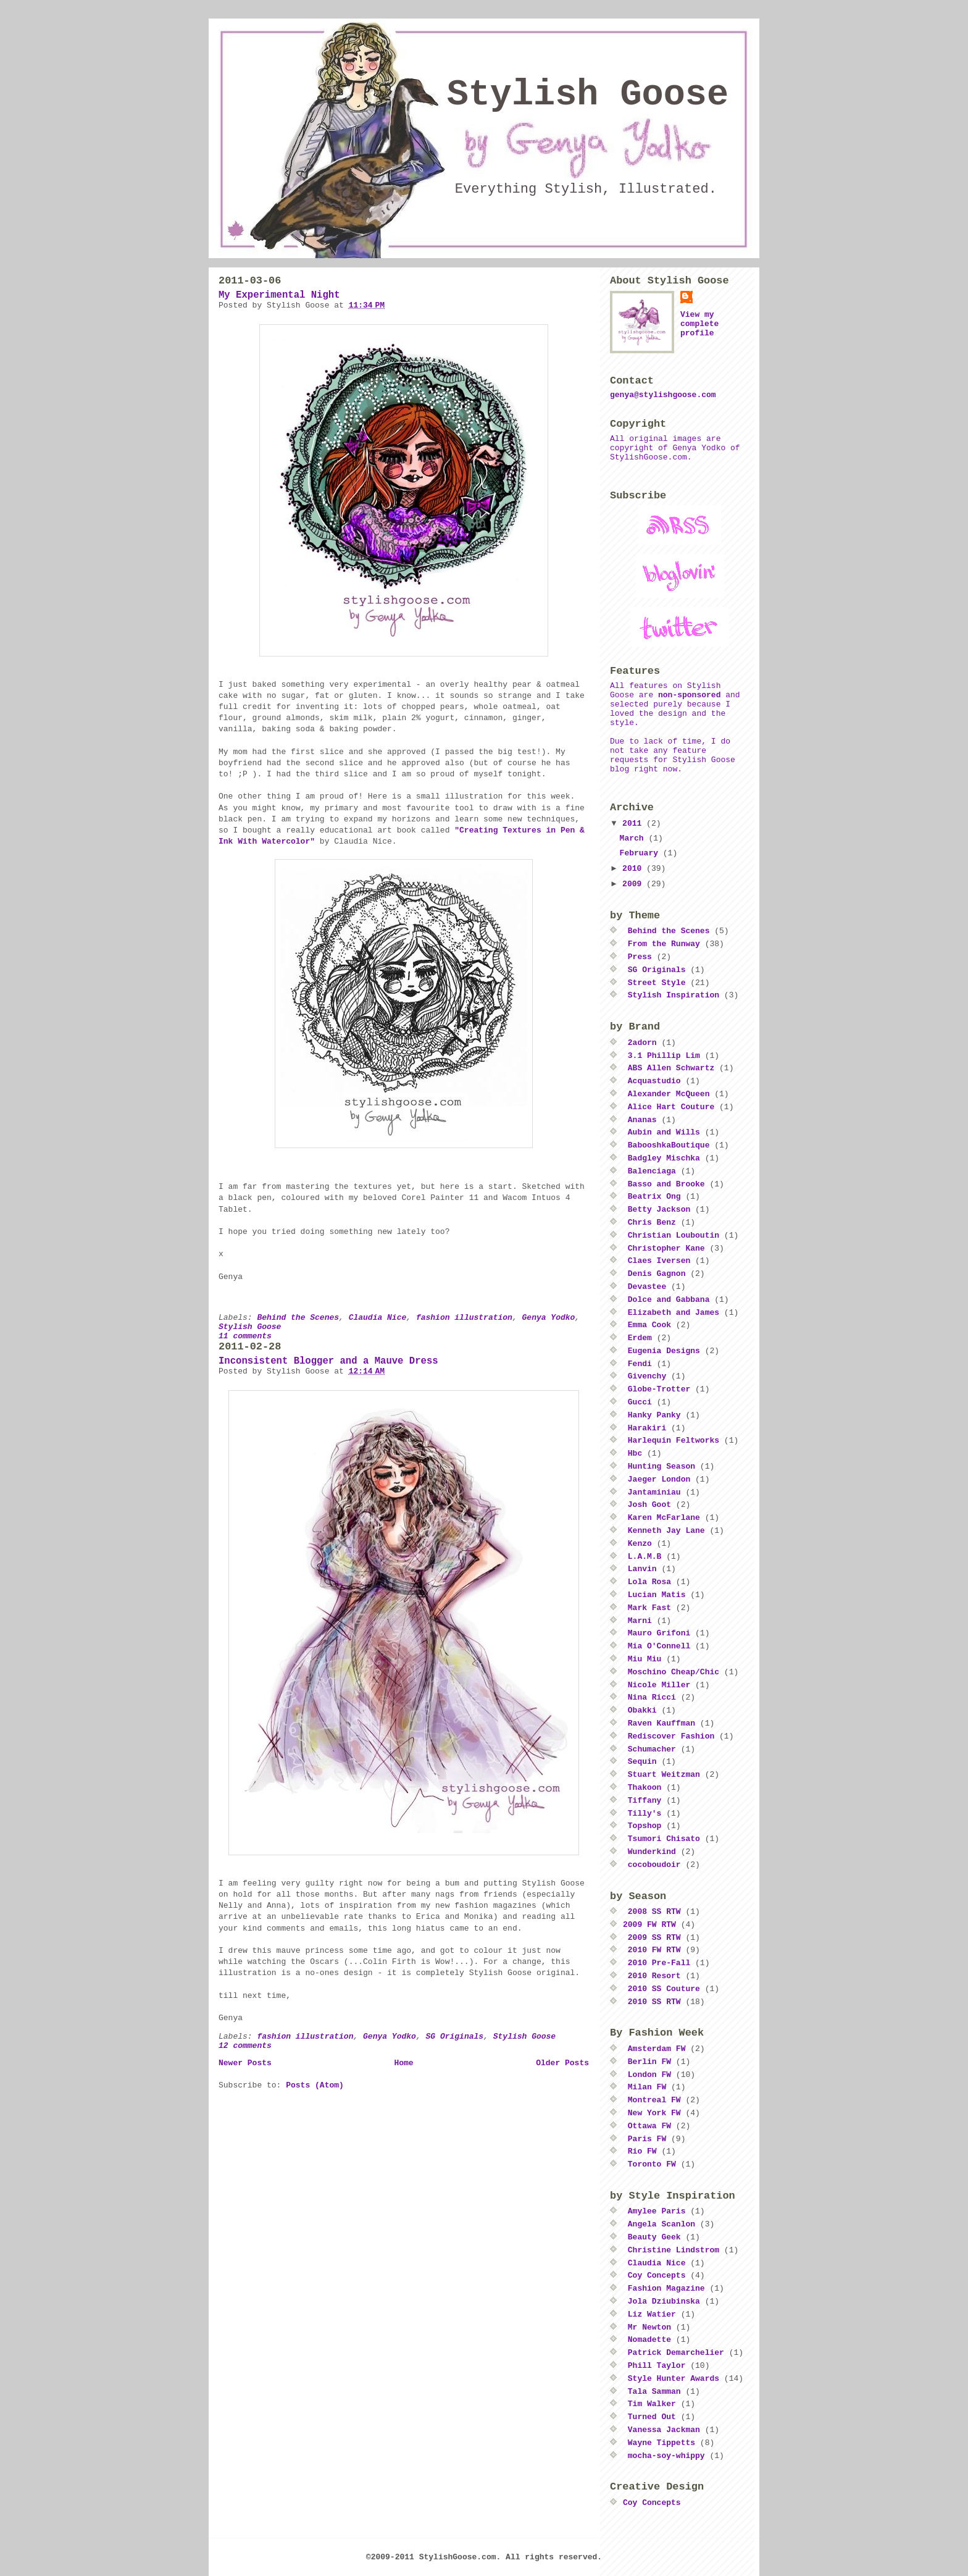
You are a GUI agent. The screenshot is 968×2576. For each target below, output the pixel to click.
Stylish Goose (587, 94)
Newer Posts (245, 2063)
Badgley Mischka (664, 1158)
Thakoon (645, 1787)
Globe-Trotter (659, 1389)
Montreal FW (654, 2100)
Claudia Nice (378, 1317)
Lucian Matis (657, 1595)
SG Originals (455, 2036)
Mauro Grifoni (659, 1633)
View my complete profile (699, 324)
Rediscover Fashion (671, 1736)
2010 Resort (654, 1976)
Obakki (642, 1710)
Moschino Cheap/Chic (673, 1672)
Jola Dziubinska (664, 2301)
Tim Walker (652, 2404)
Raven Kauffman (661, 1723)
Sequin (642, 1761)
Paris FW (647, 2139)
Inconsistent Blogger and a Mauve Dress (328, 1361)
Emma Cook (649, 1325)
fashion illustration (464, 1317)
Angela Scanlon (661, 2224)
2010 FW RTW (654, 1950)
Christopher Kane (666, 1248)
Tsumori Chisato (664, 1839)
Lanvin (642, 1569)
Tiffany (645, 1800)
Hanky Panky (654, 1415)
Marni (640, 1621)
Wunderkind (652, 1851)
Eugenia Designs (664, 1351)
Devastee (647, 1286)
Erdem (640, 1338)
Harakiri (647, 1428)
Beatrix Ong (654, 1196)
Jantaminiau (654, 1492)
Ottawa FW (649, 2126)
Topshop (645, 1826)
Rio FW (642, 2151)
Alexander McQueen (669, 1094)
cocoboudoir (654, 1864)
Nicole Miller (659, 1685)
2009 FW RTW (649, 1924)
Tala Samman (654, 2391)
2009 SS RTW (654, 1937)
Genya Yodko (548, 1317)
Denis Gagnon (657, 1273)
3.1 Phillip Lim (664, 1055)
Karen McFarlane (664, 1517)
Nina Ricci (652, 1697)
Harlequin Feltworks (673, 1440)
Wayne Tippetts (661, 2443)
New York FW (654, 2113)
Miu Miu (645, 1659)
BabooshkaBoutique (669, 1145)
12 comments (245, 2045)
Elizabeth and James (673, 1312)
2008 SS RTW (654, 1911)
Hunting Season (661, 1466)
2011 (634, 823)
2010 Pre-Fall (659, 1963)
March (634, 838)
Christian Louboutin (673, 1235)
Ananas (642, 1120)
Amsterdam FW (657, 2049)
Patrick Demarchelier (676, 2352)
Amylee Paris (657, 2211)
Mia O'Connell (659, 1646)
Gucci (640, 1402)
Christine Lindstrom (673, 2250)
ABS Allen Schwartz (671, 1068)
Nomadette (649, 2339)
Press (640, 957)
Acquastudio (654, 1081)
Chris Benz (652, 1222)
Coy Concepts (657, 2275)
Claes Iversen (659, 1260)
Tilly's (645, 1813)
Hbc (635, 1453)
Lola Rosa (649, 1582)
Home (403, 2063)
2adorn (642, 1042)
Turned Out (652, 2417)
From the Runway (664, 944)
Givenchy (647, 1376)
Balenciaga (652, 1171)
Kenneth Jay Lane (666, 1530)
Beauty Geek (654, 2237)
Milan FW (647, 2087)
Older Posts (562, 2063)
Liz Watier (652, 2314)
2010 (634, 868)
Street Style (657, 983)
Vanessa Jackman (664, 2430)
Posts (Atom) (315, 2085)
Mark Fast (649, 1608)
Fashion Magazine (666, 2288)
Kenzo (640, 1543)
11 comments (245, 1336)
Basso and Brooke (666, 1184)
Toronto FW (652, 2164)
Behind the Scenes (298, 1317)
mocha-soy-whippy (666, 2456)
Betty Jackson (659, 1209)
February (641, 853)
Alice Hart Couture (671, 1107)
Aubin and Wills (664, 1132)
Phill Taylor (657, 2365)
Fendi (640, 1364)
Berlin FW (649, 2061)
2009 (634, 884)
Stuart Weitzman (664, 1774)
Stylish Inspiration (673, 995)
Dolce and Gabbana (669, 1299)
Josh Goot (649, 1504)
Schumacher (652, 1749)
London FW (649, 2074)
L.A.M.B (645, 1556)
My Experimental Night (279, 295)
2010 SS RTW (654, 2002)
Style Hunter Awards (673, 2378)
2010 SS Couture (664, 1989)
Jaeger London (659, 1479)
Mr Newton (649, 2327)
